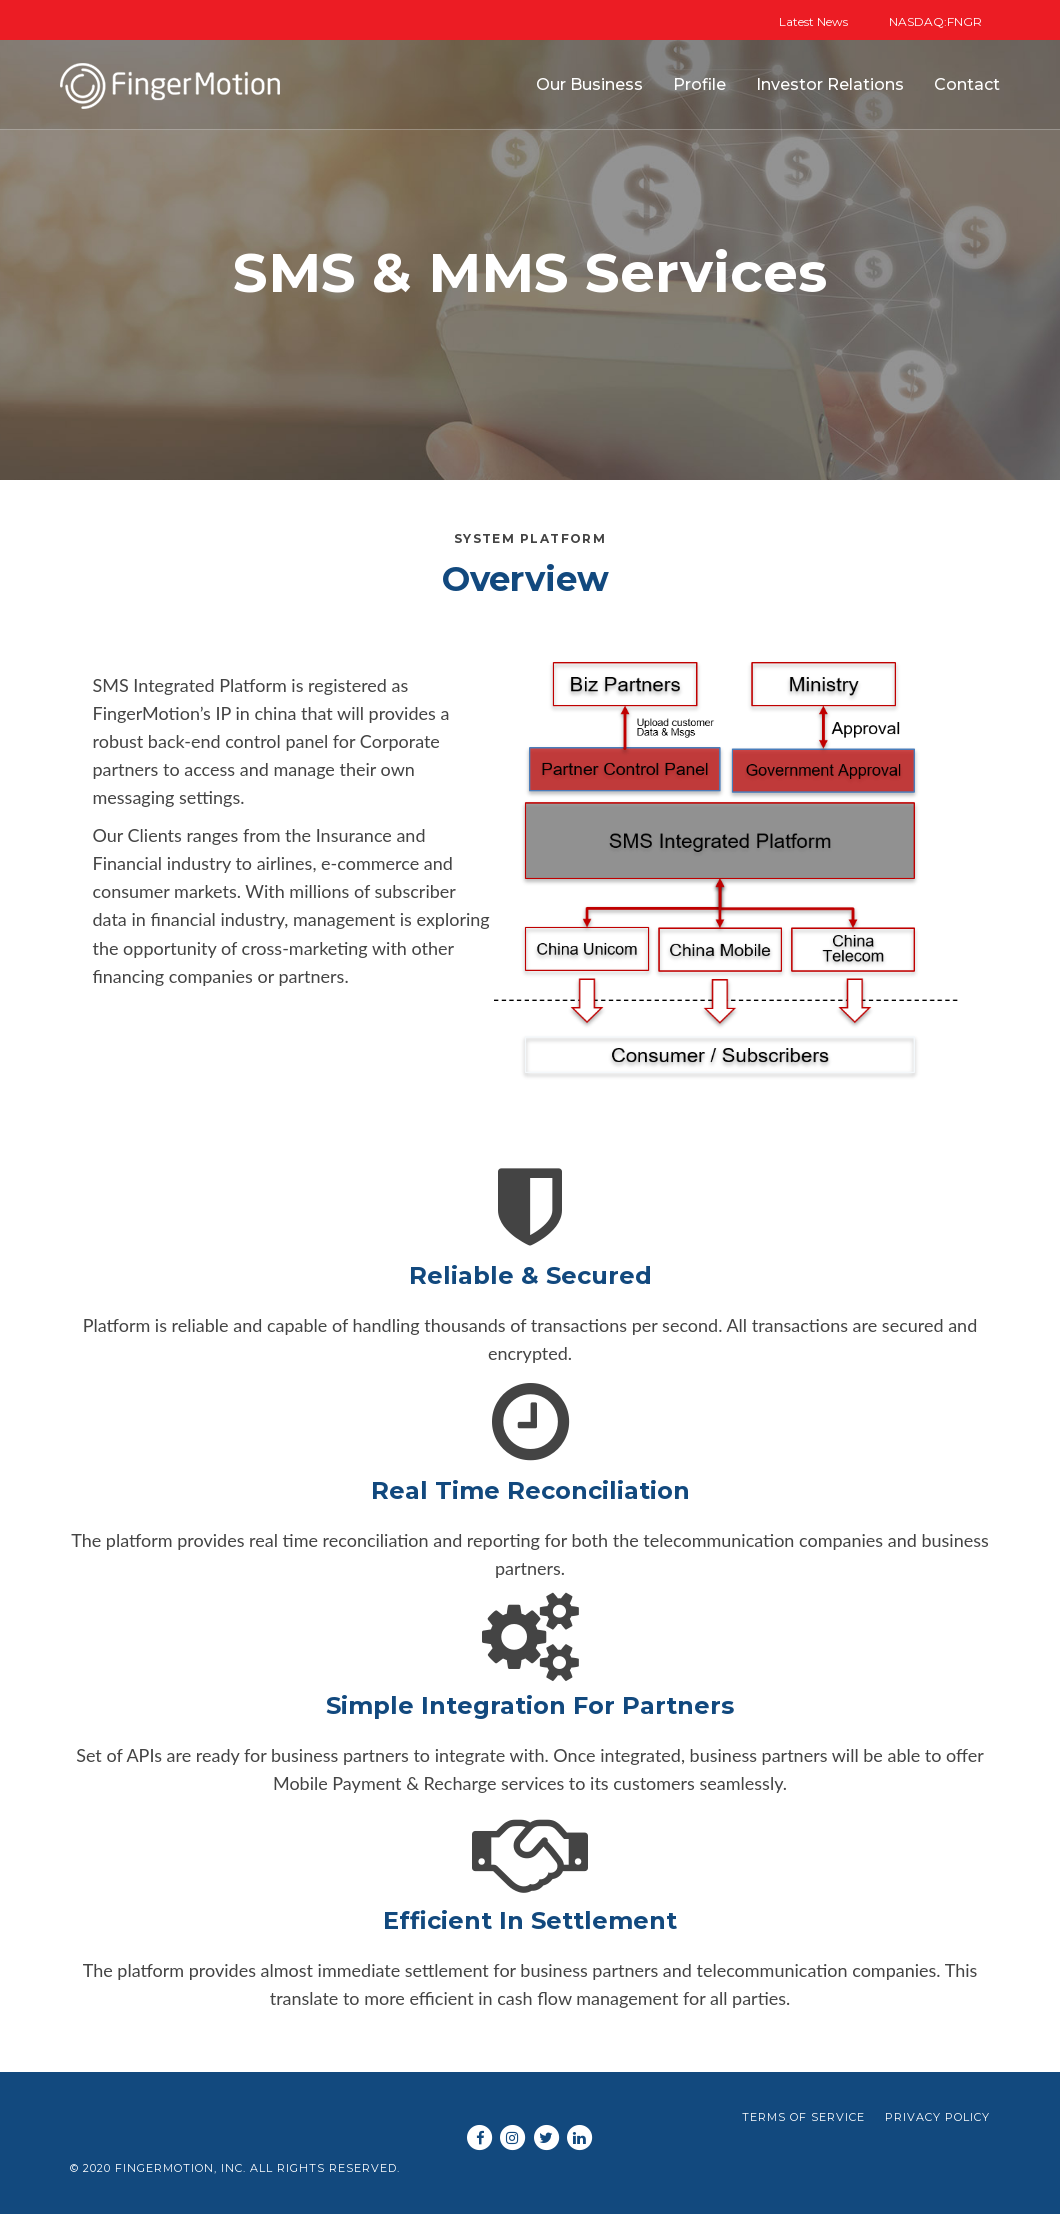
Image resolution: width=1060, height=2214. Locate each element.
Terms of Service (803, 2117)
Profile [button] (699, 84)
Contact (967, 84)
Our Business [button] (589, 84)
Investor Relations (830, 84)
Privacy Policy (937, 2117)
